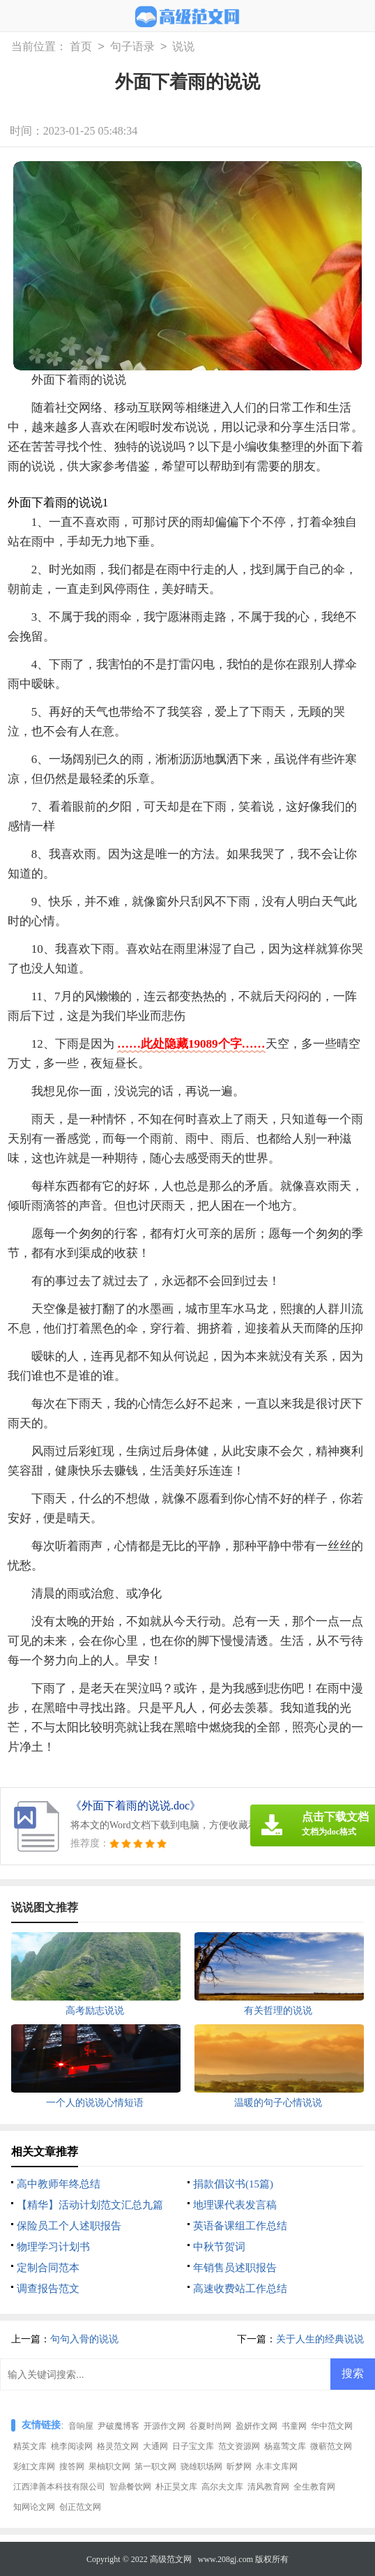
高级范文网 (171, 2559)
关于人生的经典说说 (320, 2339)
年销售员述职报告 (235, 2267)
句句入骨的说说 (84, 2339)
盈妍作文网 (256, 2426)
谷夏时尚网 (210, 2426)
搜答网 (71, 2466)
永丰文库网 (277, 2466)
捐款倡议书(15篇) (233, 2184)
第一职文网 (155, 2466)
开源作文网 (164, 2426)
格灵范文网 (118, 2446)
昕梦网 (239, 2466)
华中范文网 (332, 2426)
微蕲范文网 (331, 2446)
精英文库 (30, 2446)
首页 (81, 47)
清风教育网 (268, 2487)
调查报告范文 (48, 2288)
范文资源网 (239, 2446)
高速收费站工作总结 (240, 2288)
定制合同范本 (48, 2267)
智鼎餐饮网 (130, 2487)
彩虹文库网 (34, 2466)
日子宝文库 (193, 2446)
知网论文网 (34, 2507)
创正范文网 (80, 2507)
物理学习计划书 (53, 2246)
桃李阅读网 (72, 2446)
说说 (183, 47)
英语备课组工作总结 (240, 2225)
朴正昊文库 (176, 2487)
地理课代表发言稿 (235, 2204)
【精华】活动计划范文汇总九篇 (90, 2204)
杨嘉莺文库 (285, 2446)
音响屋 (80, 2426)
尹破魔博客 (118, 2426)
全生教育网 (314, 2487)
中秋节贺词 (219, 2246)
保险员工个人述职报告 (69, 2225)
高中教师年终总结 (58, 2184)
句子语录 (132, 47)
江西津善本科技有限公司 (59, 2487)
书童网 (294, 2426)
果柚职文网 (109, 2466)
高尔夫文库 (222, 2487)
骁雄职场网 (201, 2466)
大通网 (155, 2446)
